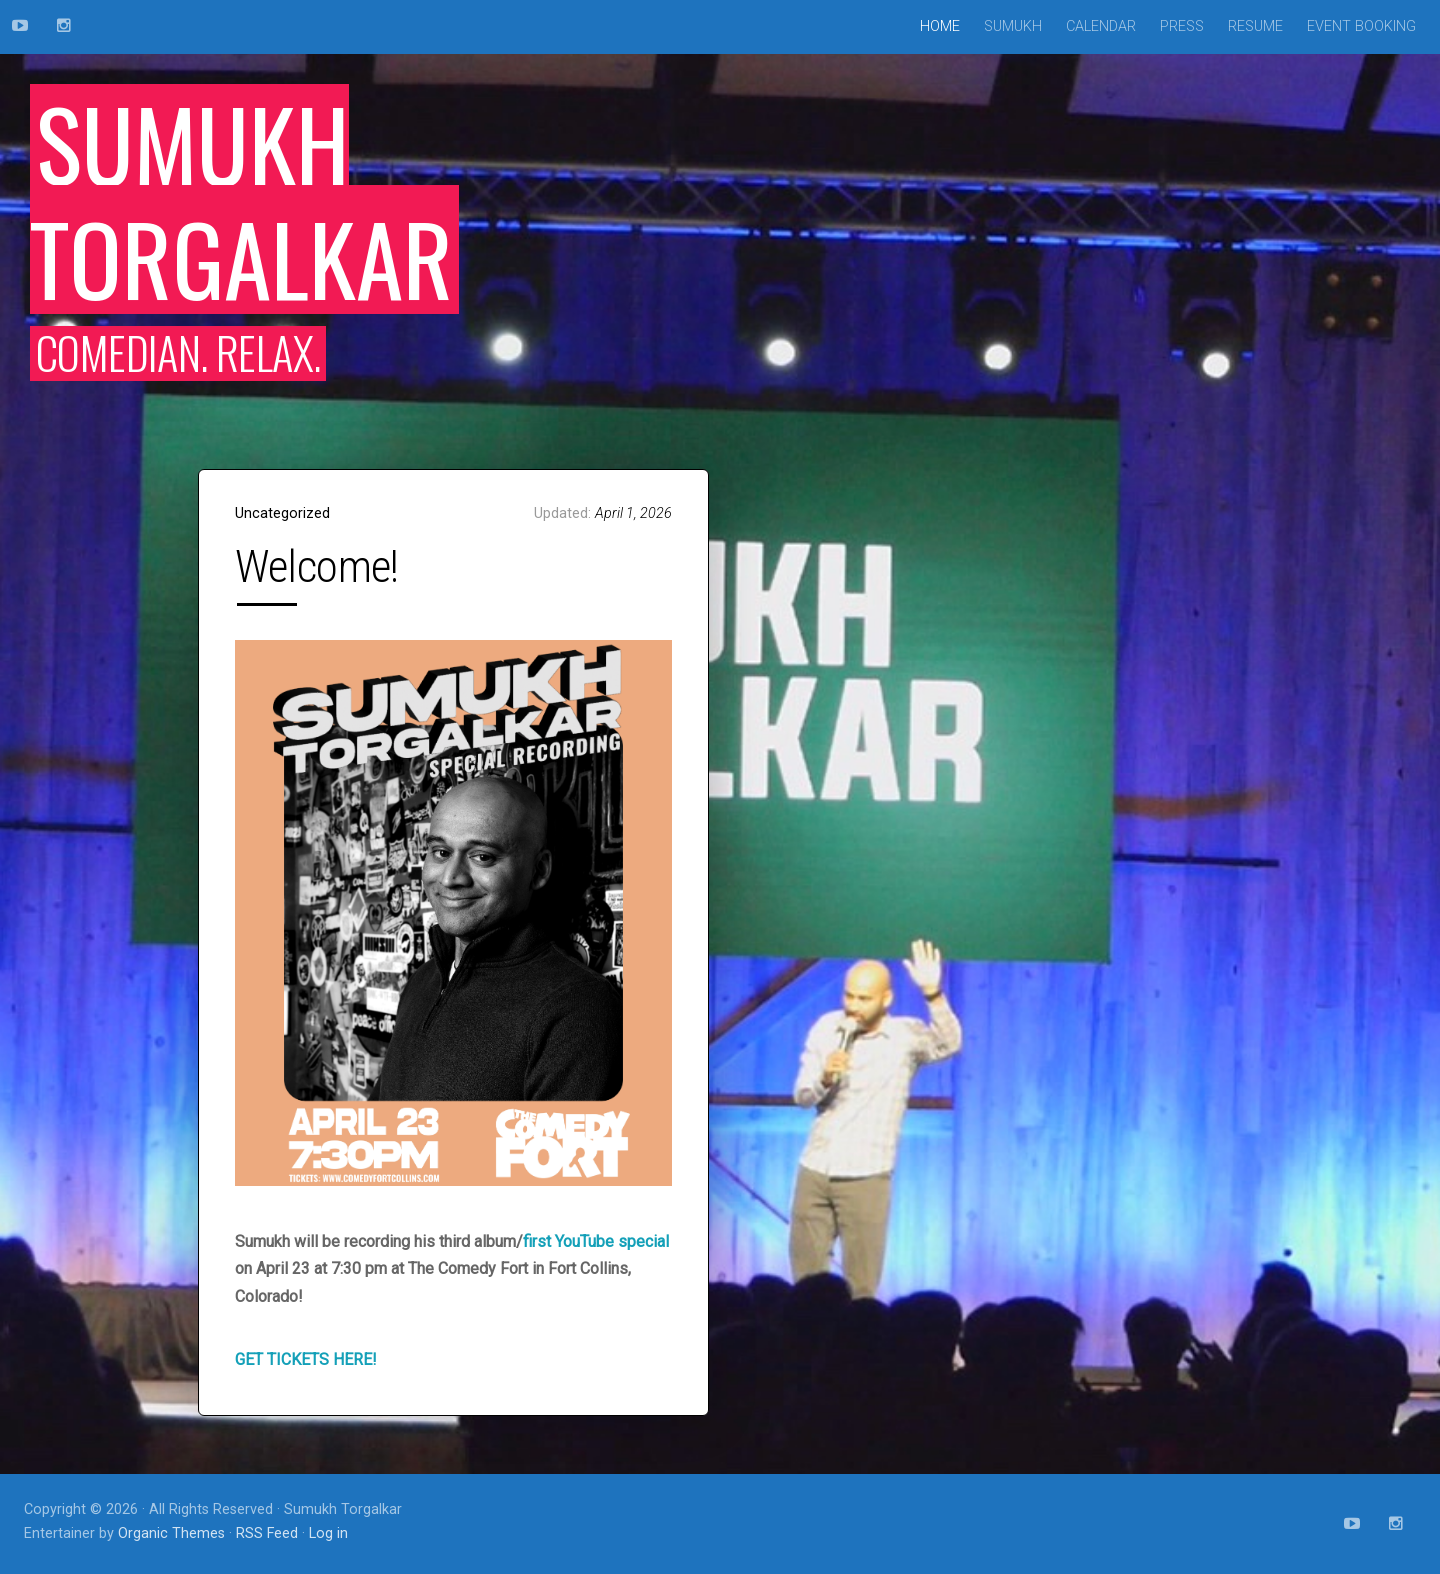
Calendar (1101, 26)
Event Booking (1361, 26)
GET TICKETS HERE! (306, 1359)
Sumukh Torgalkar (241, 199)
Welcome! (317, 566)
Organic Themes (171, 1533)
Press (1182, 26)
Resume (1255, 26)
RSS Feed (267, 1533)
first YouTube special (596, 1241)
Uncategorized (282, 513)
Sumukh (1013, 26)
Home (940, 26)
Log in (328, 1533)
